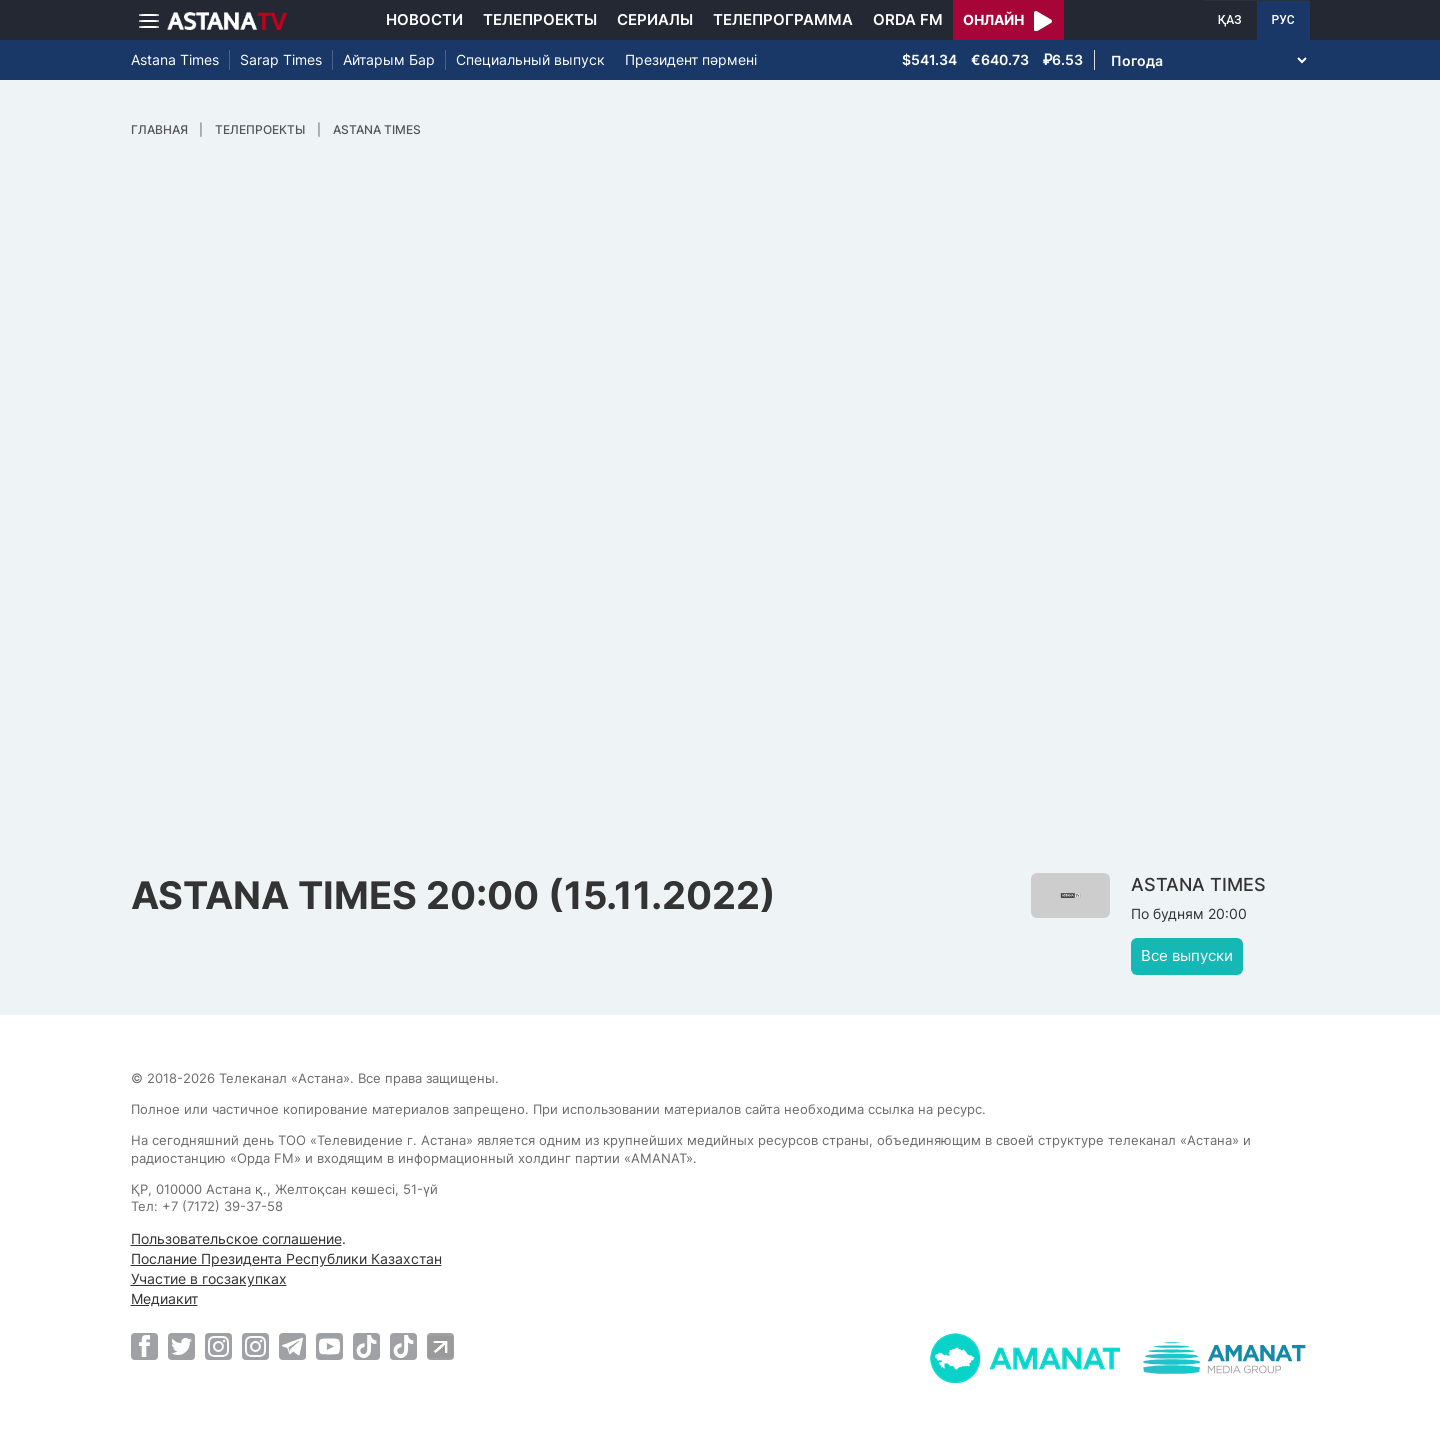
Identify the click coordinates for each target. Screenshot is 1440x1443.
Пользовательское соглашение (236, 1238)
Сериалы (655, 19)
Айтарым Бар (389, 59)
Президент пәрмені (691, 59)
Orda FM (908, 19)
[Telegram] (292, 1346)
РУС (1283, 20)
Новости (424, 19)
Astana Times (175, 59)
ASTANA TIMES (377, 129)
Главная (159, 129)
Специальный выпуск (530, 59)
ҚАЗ (1230, 20)
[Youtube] (329, 1346)
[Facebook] (144, 1346)
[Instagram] (218, 1346)
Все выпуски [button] (1187, 955)
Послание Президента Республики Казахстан (286, 1258)
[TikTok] (366, 1346)
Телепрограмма (783, 19)
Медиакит (164, 1298)
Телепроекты (540, 19)
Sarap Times (281, 59)
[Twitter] (181, 1346)
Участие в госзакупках (209, 1278)
